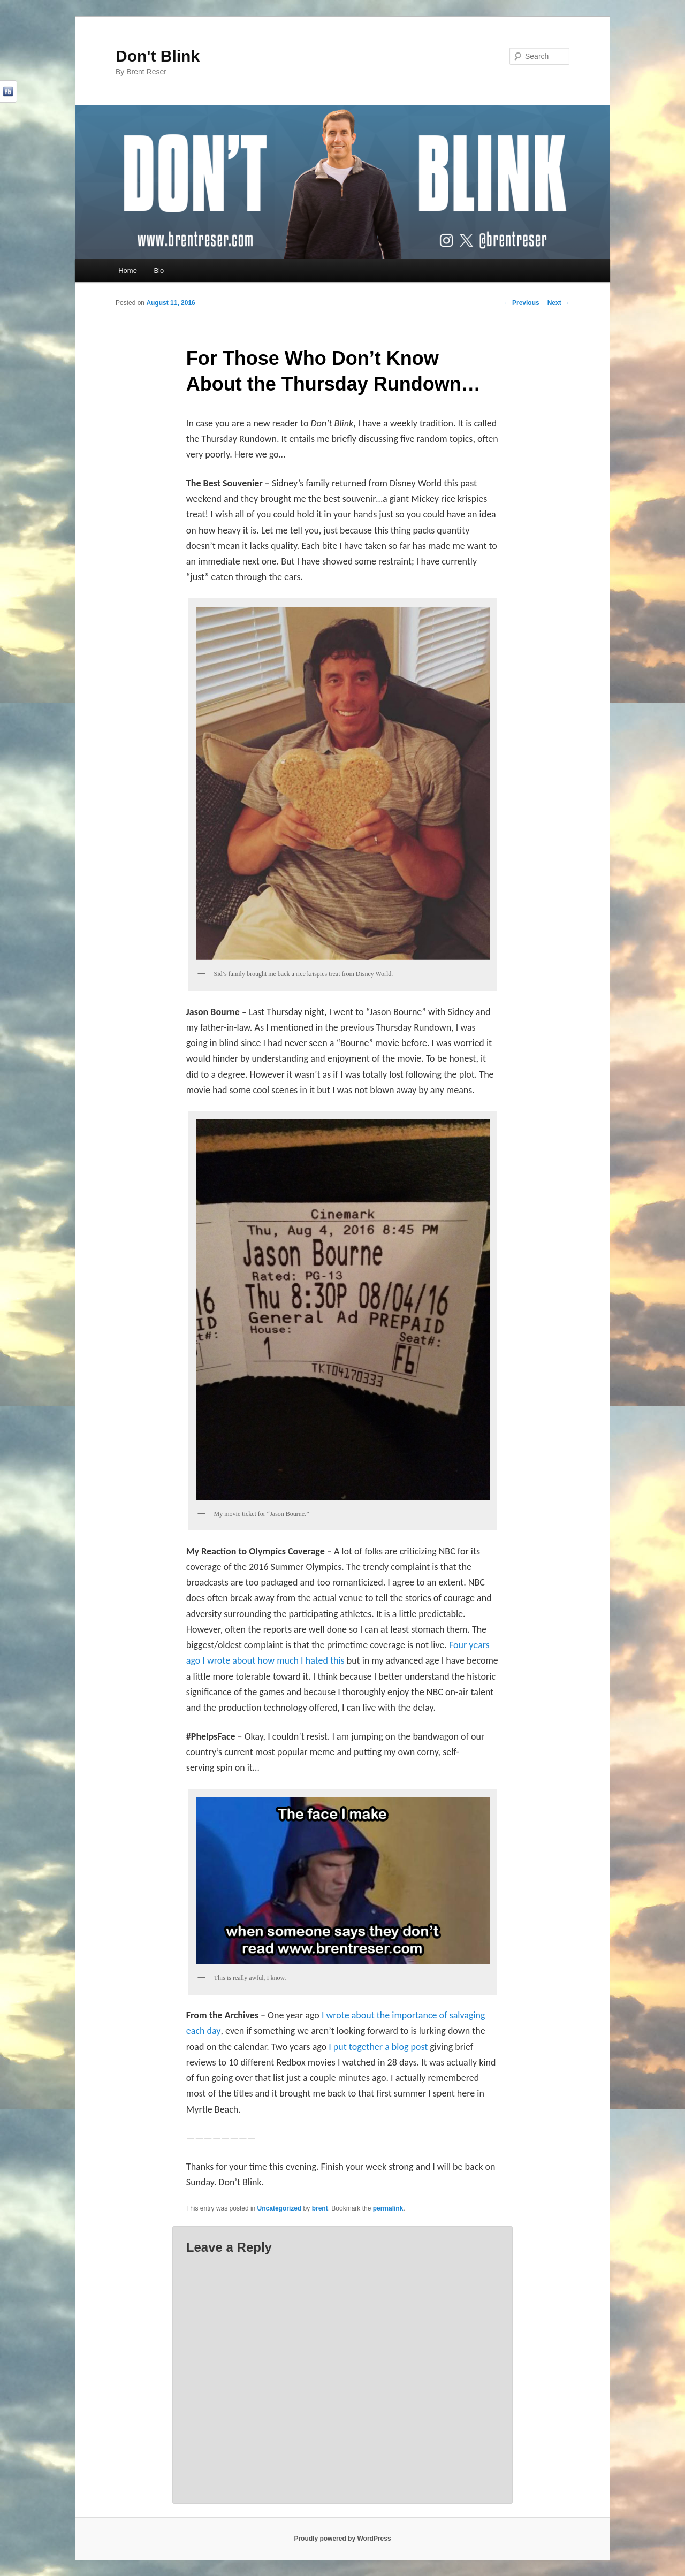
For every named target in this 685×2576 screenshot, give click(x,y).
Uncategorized (279, 2208)
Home (127, 270)
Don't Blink (158, 56)
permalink (388, 2208)
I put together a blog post (378, 2047)
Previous (521, 303)
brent (320, 2208)
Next (558, 303)
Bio (159, 270)
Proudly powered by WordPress (342, 2538)
